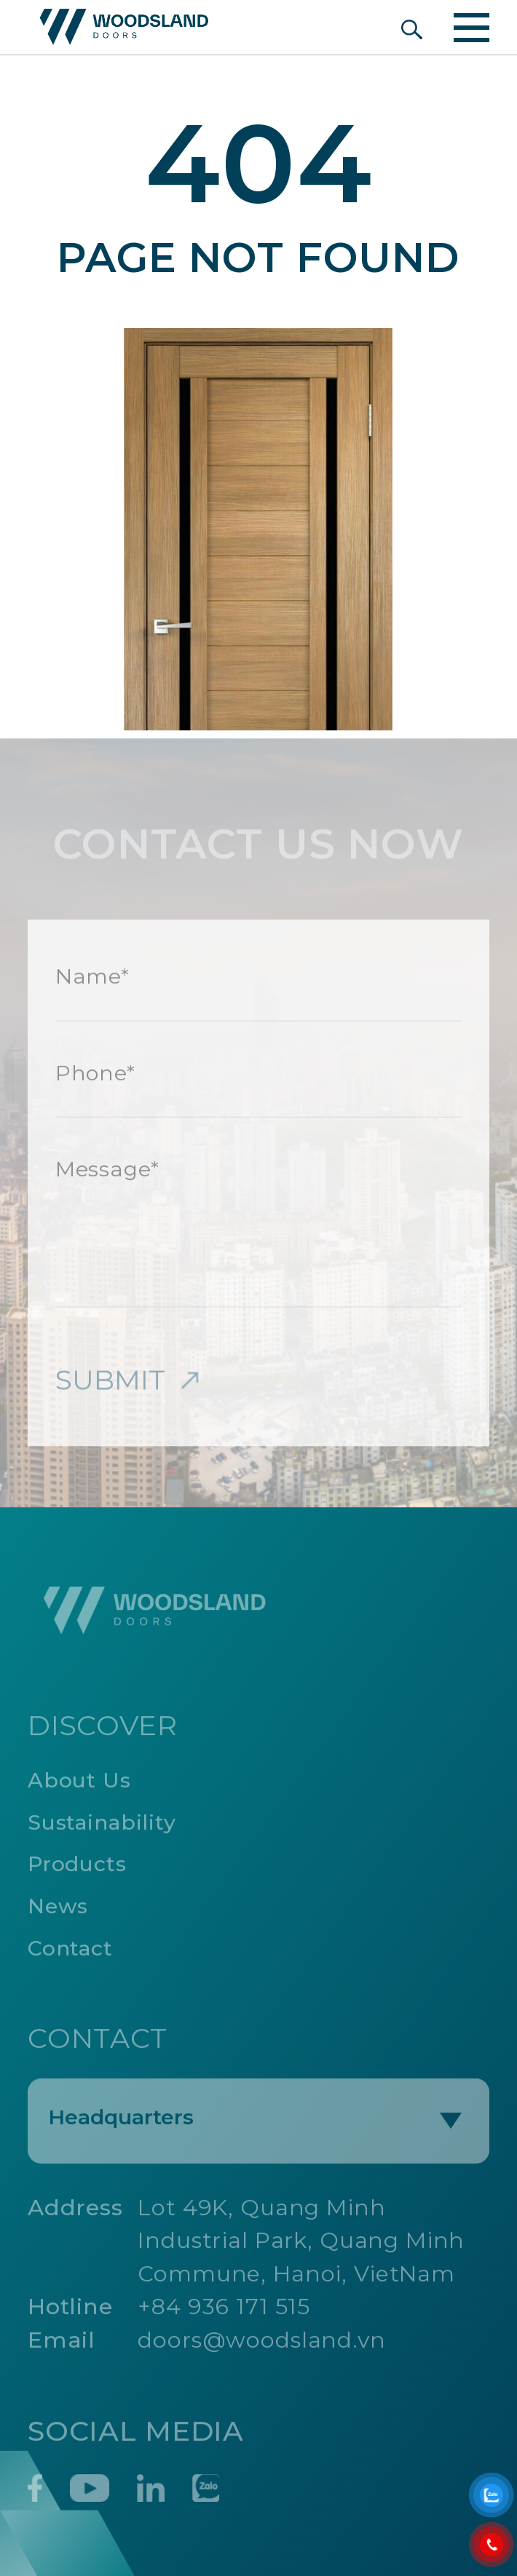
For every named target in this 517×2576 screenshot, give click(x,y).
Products (77, 1868)
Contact (70, 1951)
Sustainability (102, 1826)
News (58, 1910)
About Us (79, 1783)
